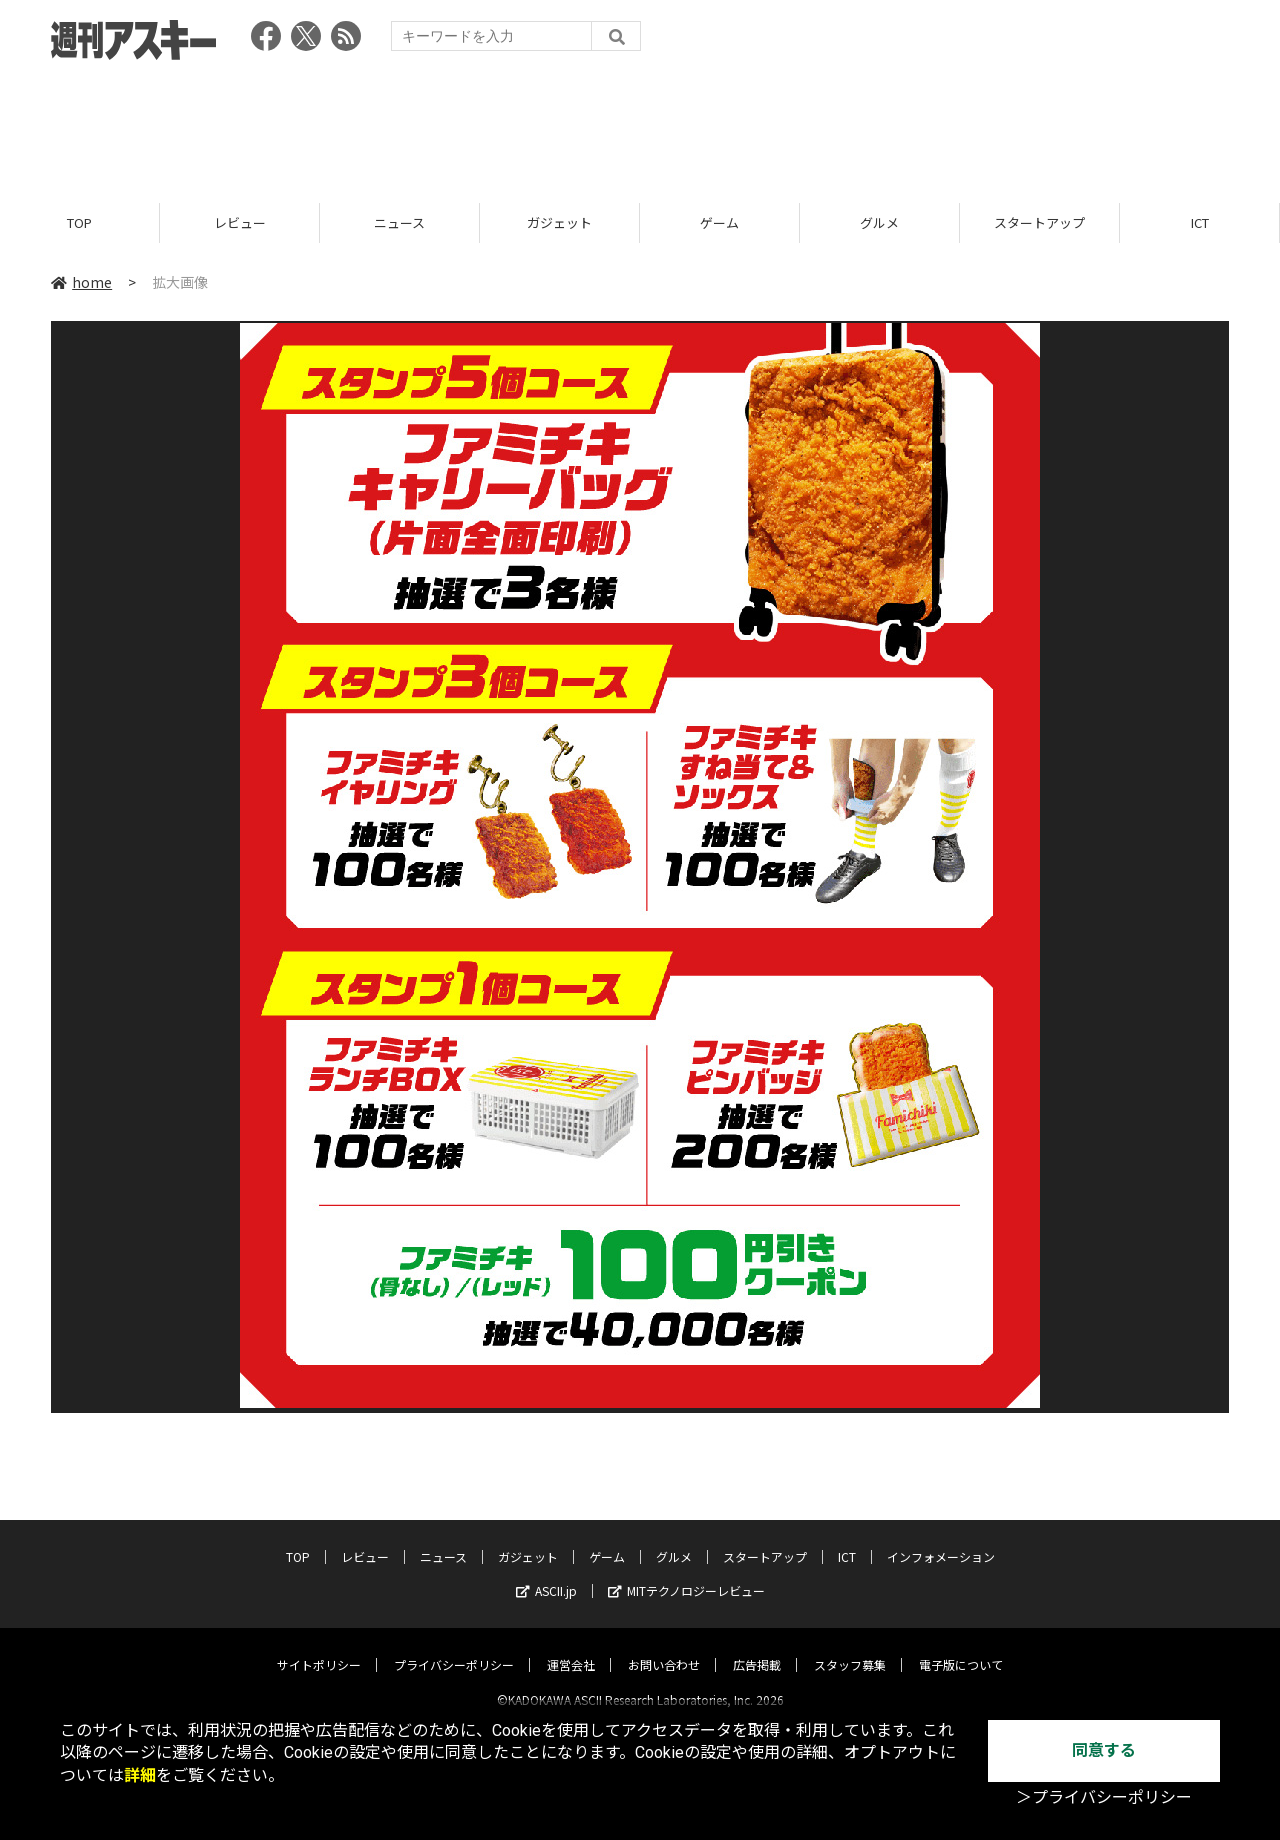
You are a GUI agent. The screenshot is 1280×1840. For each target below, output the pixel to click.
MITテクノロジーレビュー (686, 1573)
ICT (1200, 222)
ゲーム (719, 222)
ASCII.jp (546, 1573)
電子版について (961, 1647)
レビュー (240, 222)
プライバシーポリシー (454, 1647)
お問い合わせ (664, 1647)
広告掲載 (757, 1647)
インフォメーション (941, 1539)
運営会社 (571, 1647)
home (81, 282)
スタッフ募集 (850, 1647)
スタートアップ (1039, 222)
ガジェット (559, 222)
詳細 (140, 1775)
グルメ (879, 222)
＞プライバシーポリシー (1104, 1797)
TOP (79, 222)
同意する (1104, 1750)
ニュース (399, 222)
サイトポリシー (319, 1647)
